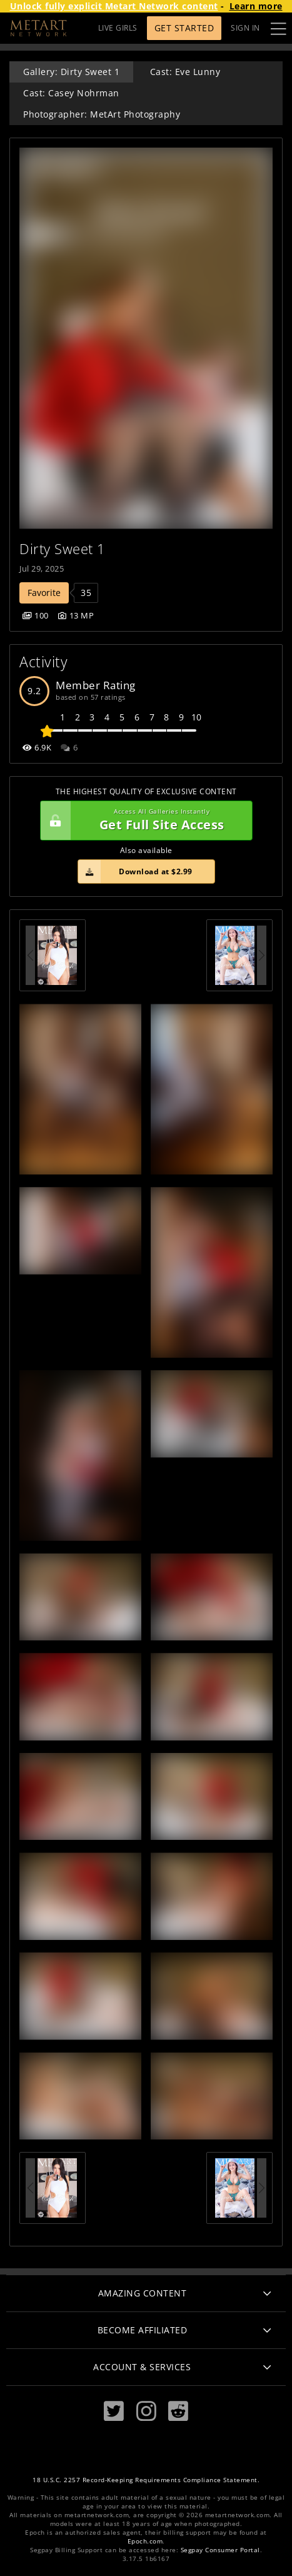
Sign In (245, 28)
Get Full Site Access (143, 820)
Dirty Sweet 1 (62, 548)
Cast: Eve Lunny (185, 72)
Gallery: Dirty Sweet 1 (71, 72)
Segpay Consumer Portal (220, 2550)
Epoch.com (145, 2541)
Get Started (184, 28)
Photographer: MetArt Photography (101, 114)
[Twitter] (114, 2411)
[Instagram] (146, 2411)
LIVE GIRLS (118, 28)
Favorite (44, 593)
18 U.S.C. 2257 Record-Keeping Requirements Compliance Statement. (146, 2480)
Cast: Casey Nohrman (71, 93)
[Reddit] (178, 2411)
